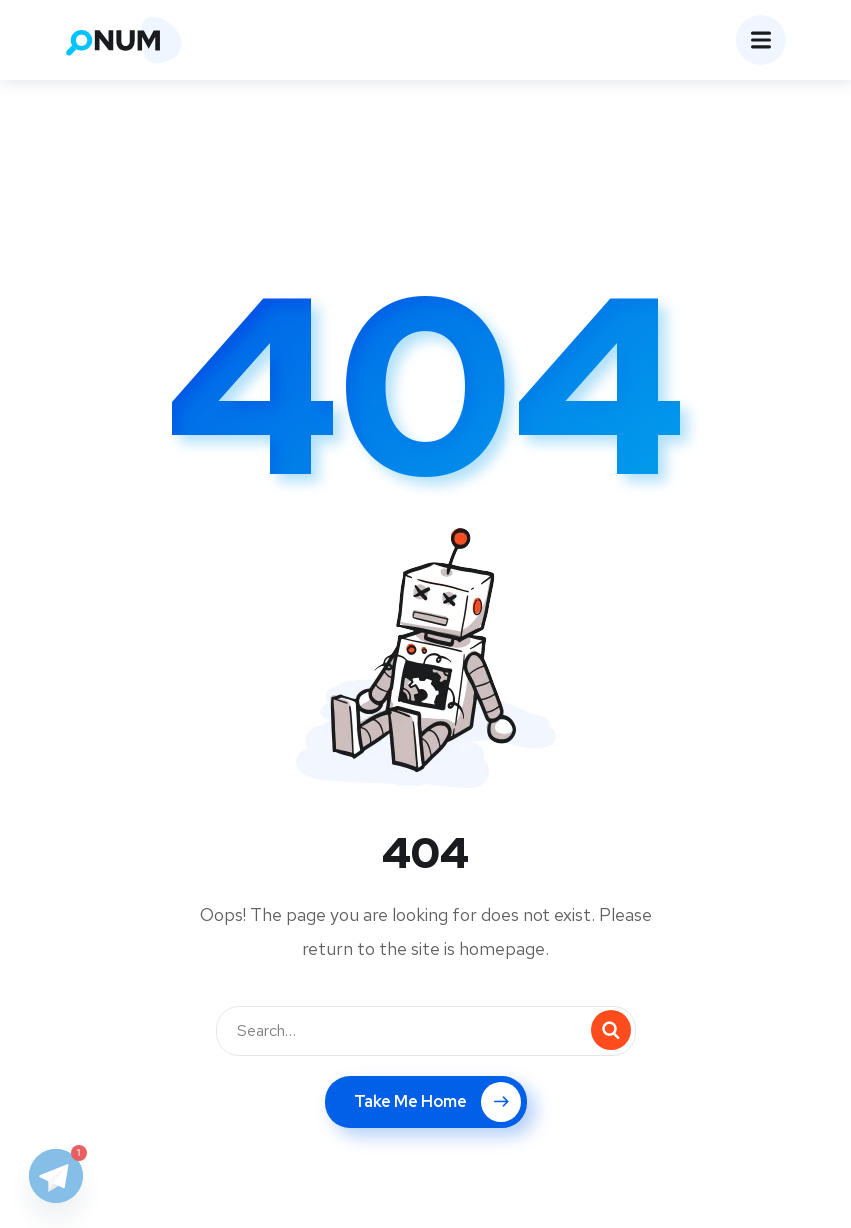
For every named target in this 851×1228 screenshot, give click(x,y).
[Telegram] (56, 1176)
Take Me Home (437, 1102)
